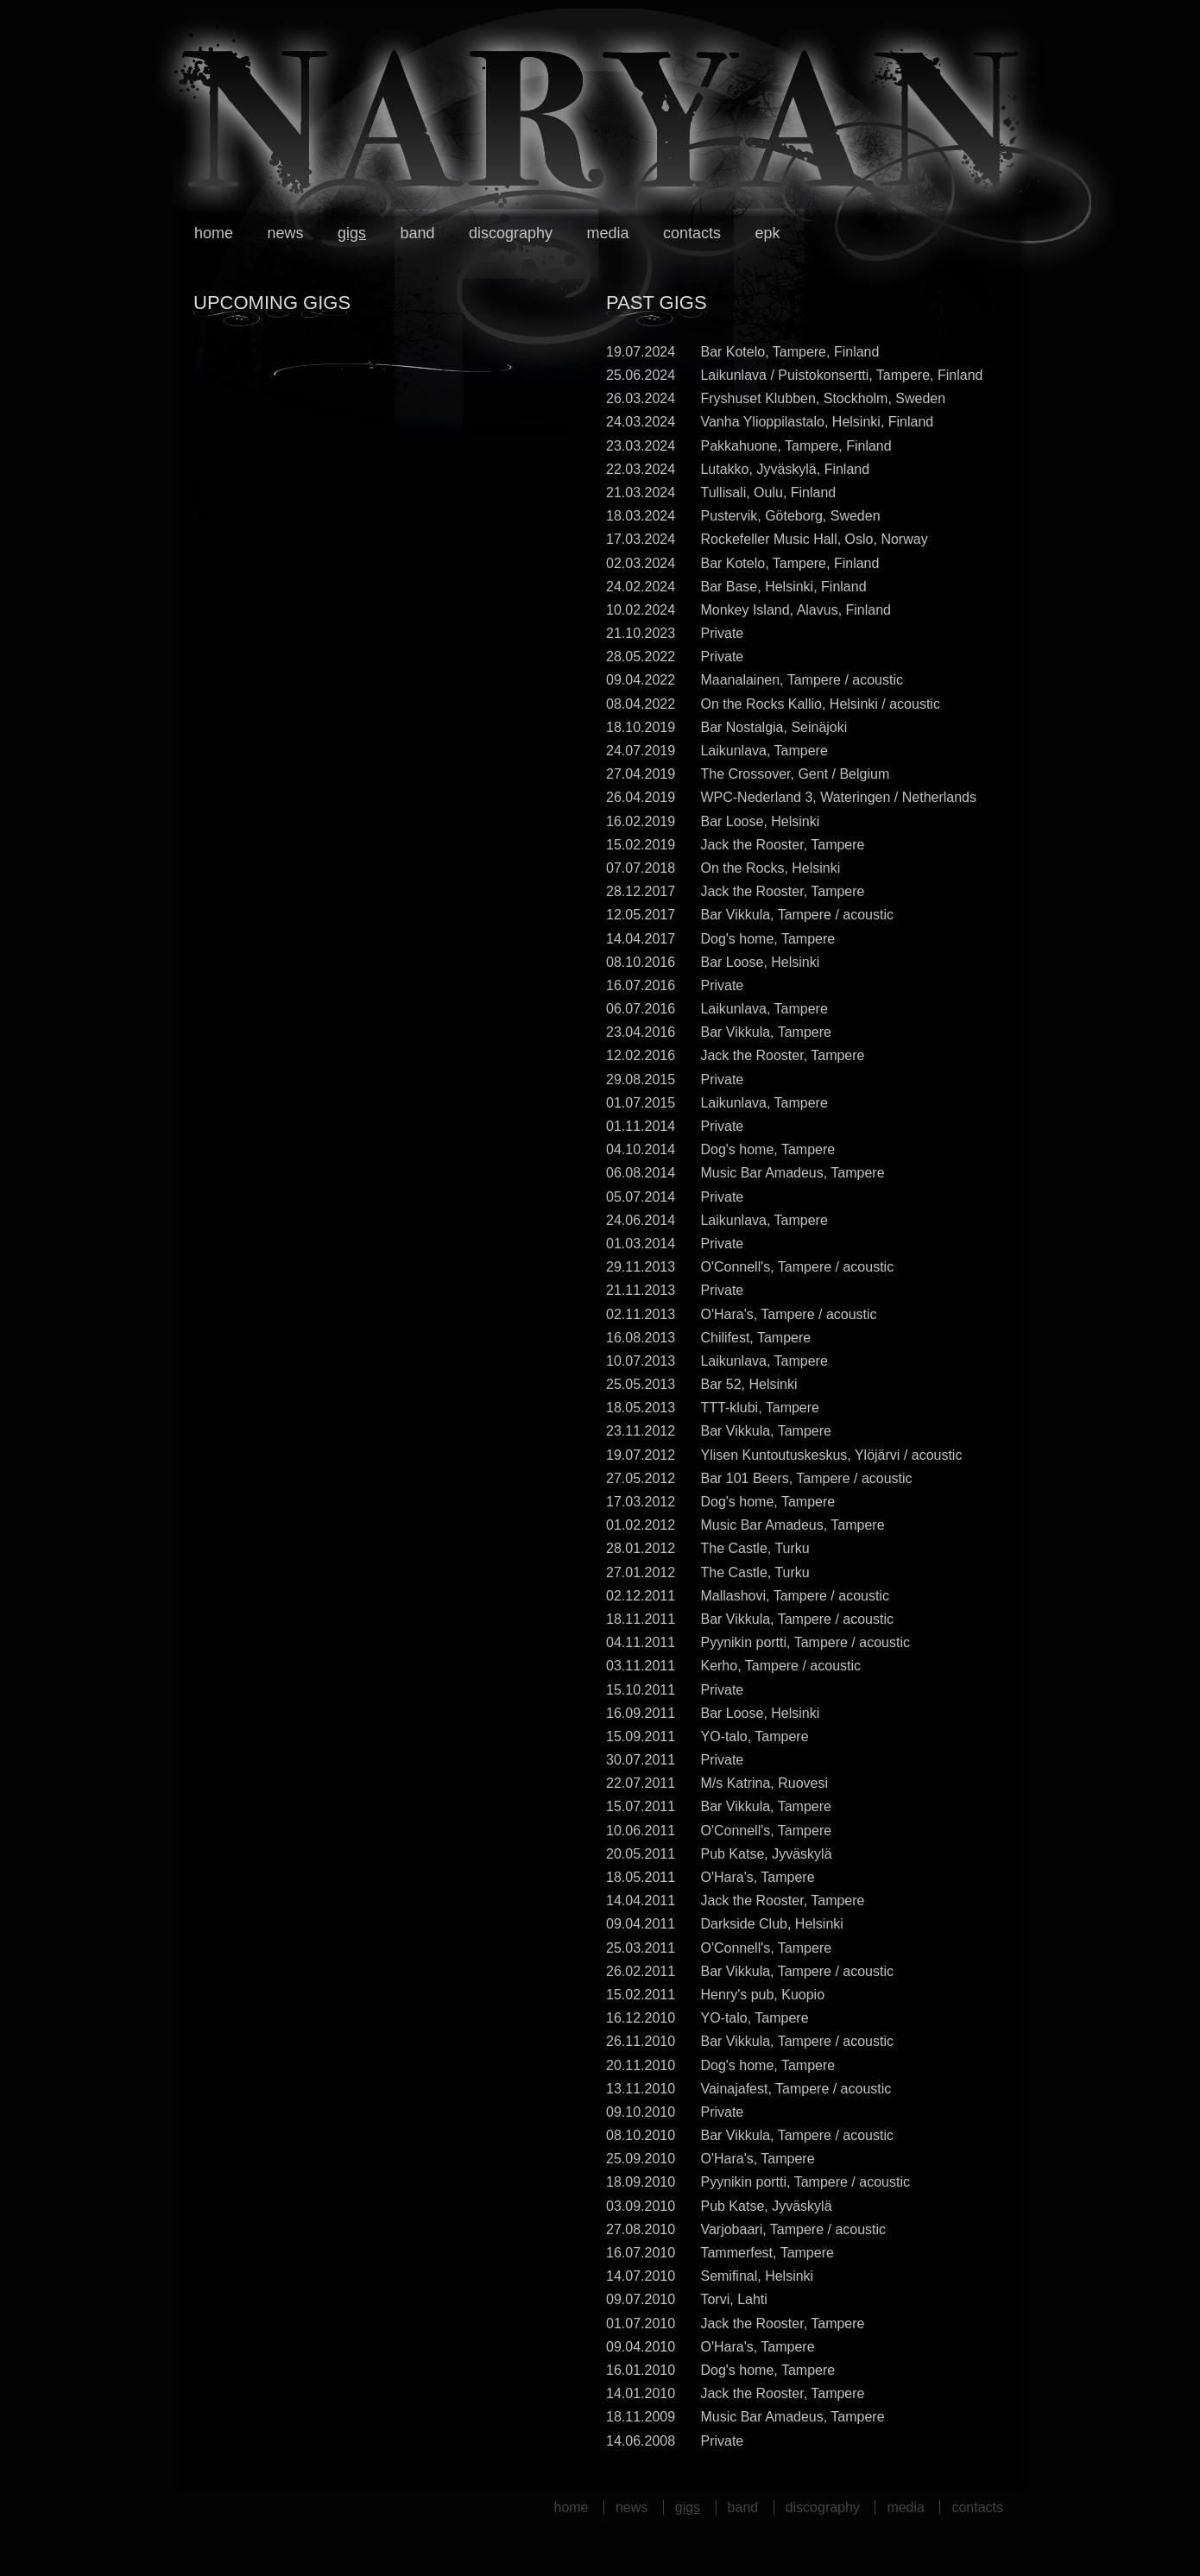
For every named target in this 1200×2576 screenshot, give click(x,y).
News (285, 233)
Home (213, 233)
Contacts (692, 233)
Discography (511, 233)
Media (607, 233)
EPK (767, 233)
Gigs (352, 233)
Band (417, 233)
